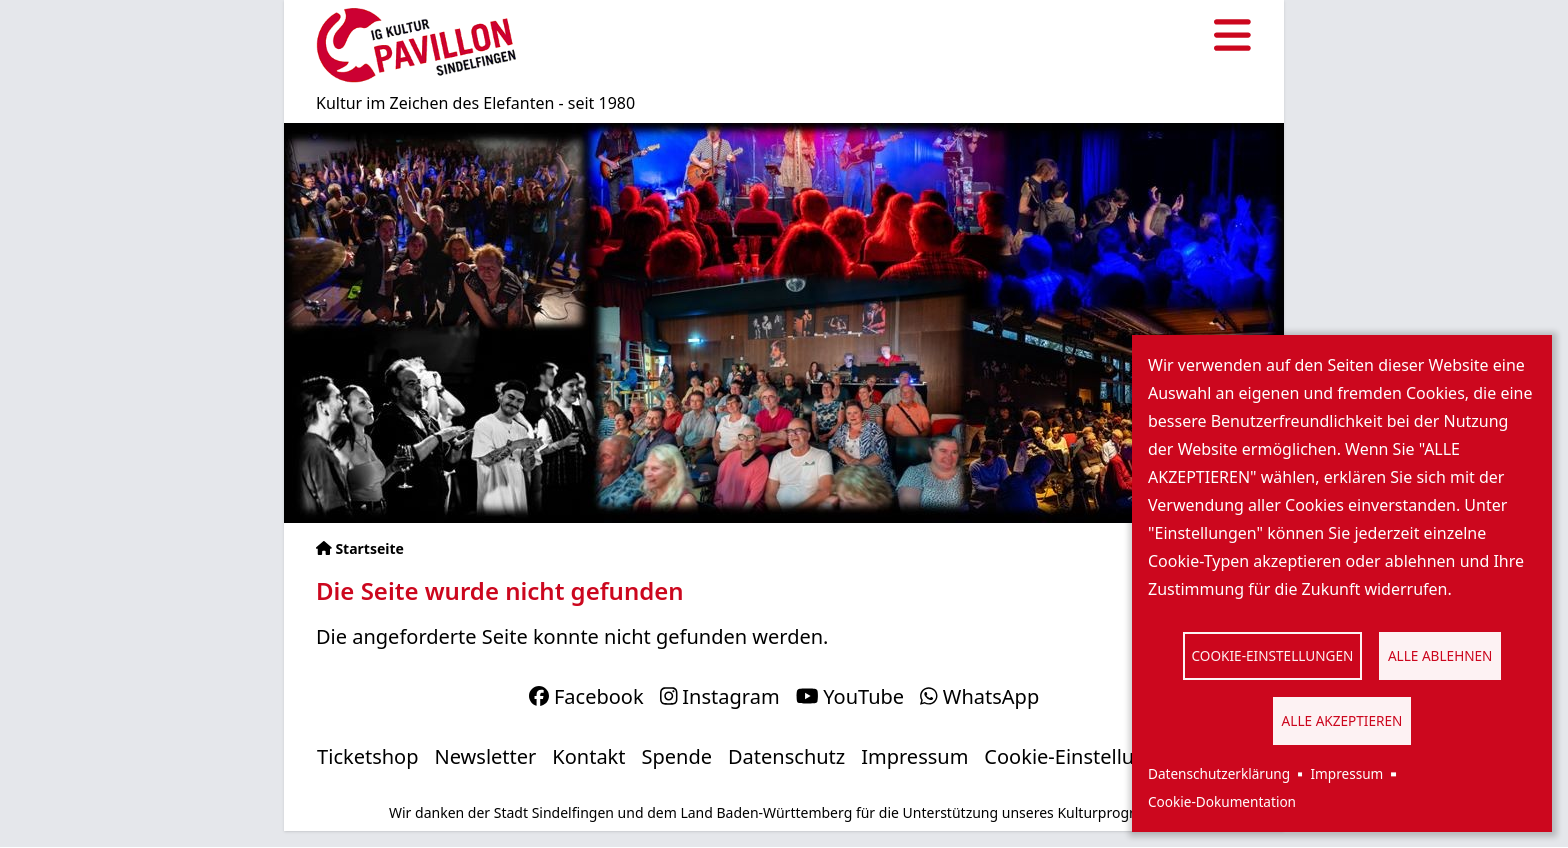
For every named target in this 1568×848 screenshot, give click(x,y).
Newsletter (486, 756)
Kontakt (588, 756)
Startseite (369, 548)
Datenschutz (786, 756)
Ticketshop (367, 756)
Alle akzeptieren (1342, 720)
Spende (677, 756)
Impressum (1346, 773)
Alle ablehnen (1440, 655)
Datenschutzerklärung (1219, 773)
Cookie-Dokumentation (1222, 801)
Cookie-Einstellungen (1273, 655)
